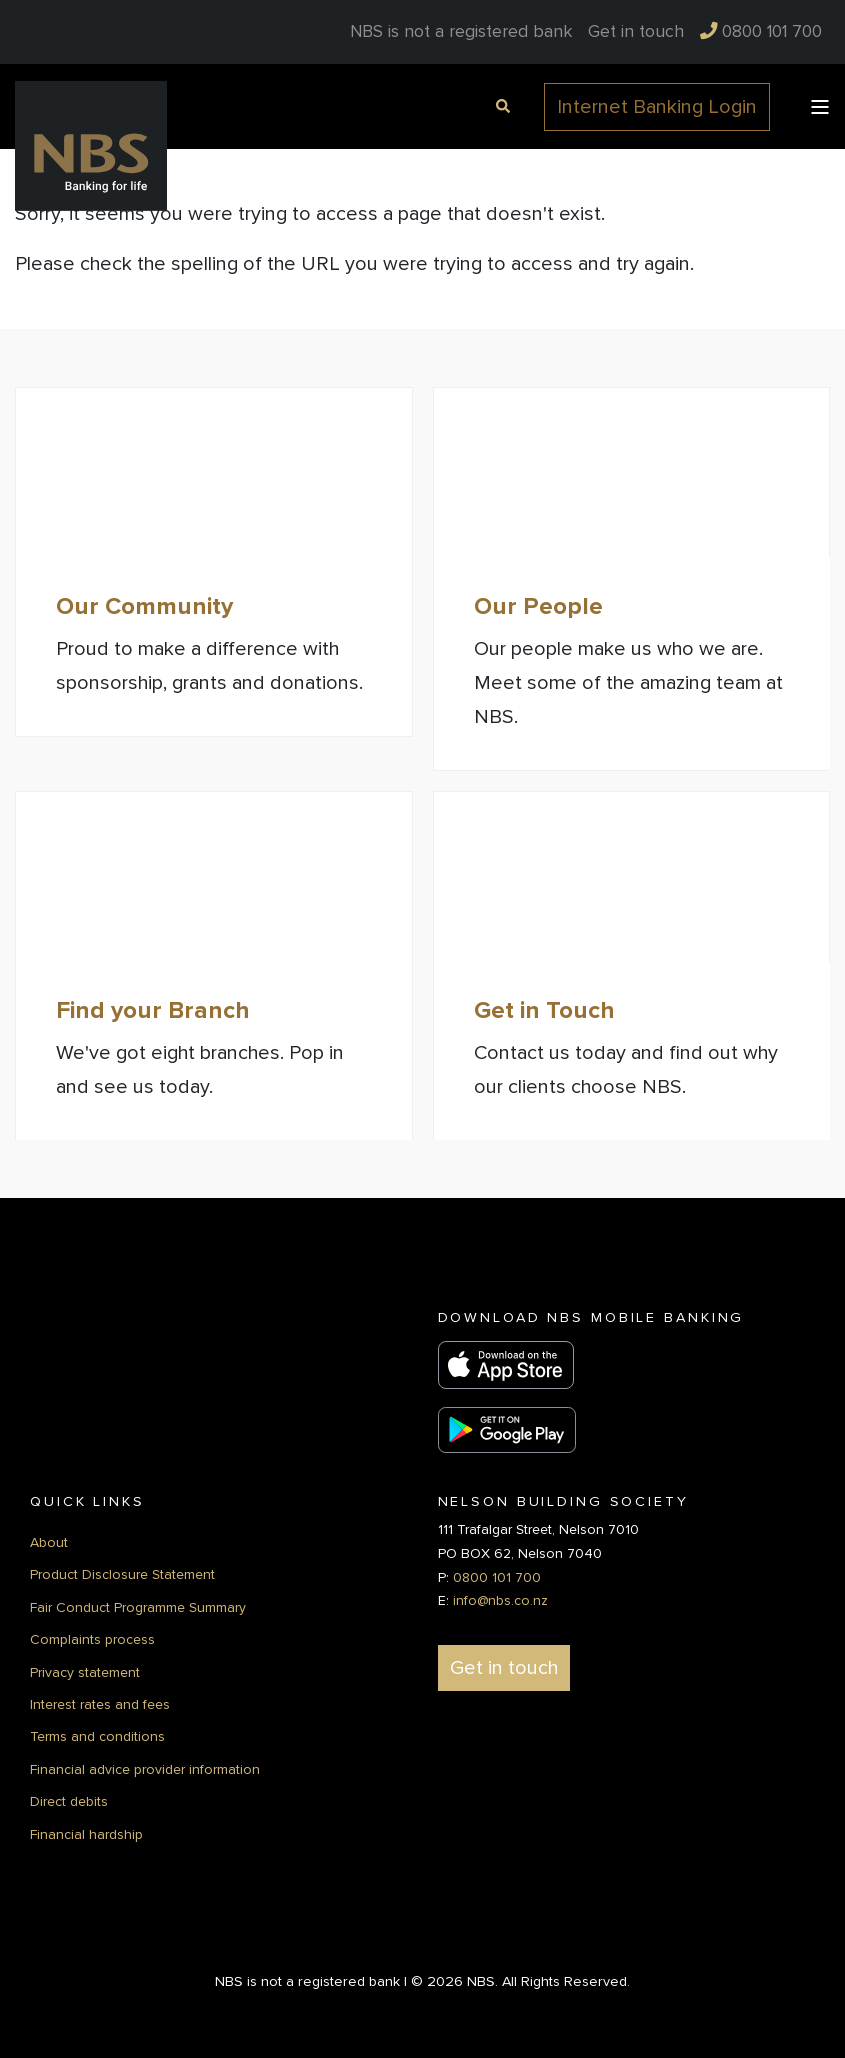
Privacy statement (85, 1670)
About (49, 1541)
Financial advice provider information (145, 1767)
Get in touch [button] (504, 1667)
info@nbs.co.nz (500, 1599)
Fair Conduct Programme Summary (138, 1605)
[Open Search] (500, 104)
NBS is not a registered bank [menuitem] (461, 32)
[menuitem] (636, 32)
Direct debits (69, 1800)
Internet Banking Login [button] (657, 107)
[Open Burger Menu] (820, 107)
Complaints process (92, 1638)
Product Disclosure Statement (122, 1573)
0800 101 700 (497, 1575)
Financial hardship (86, 1832)
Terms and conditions (97, 1735)
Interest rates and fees (100, 1702)
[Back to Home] (91, 145)
